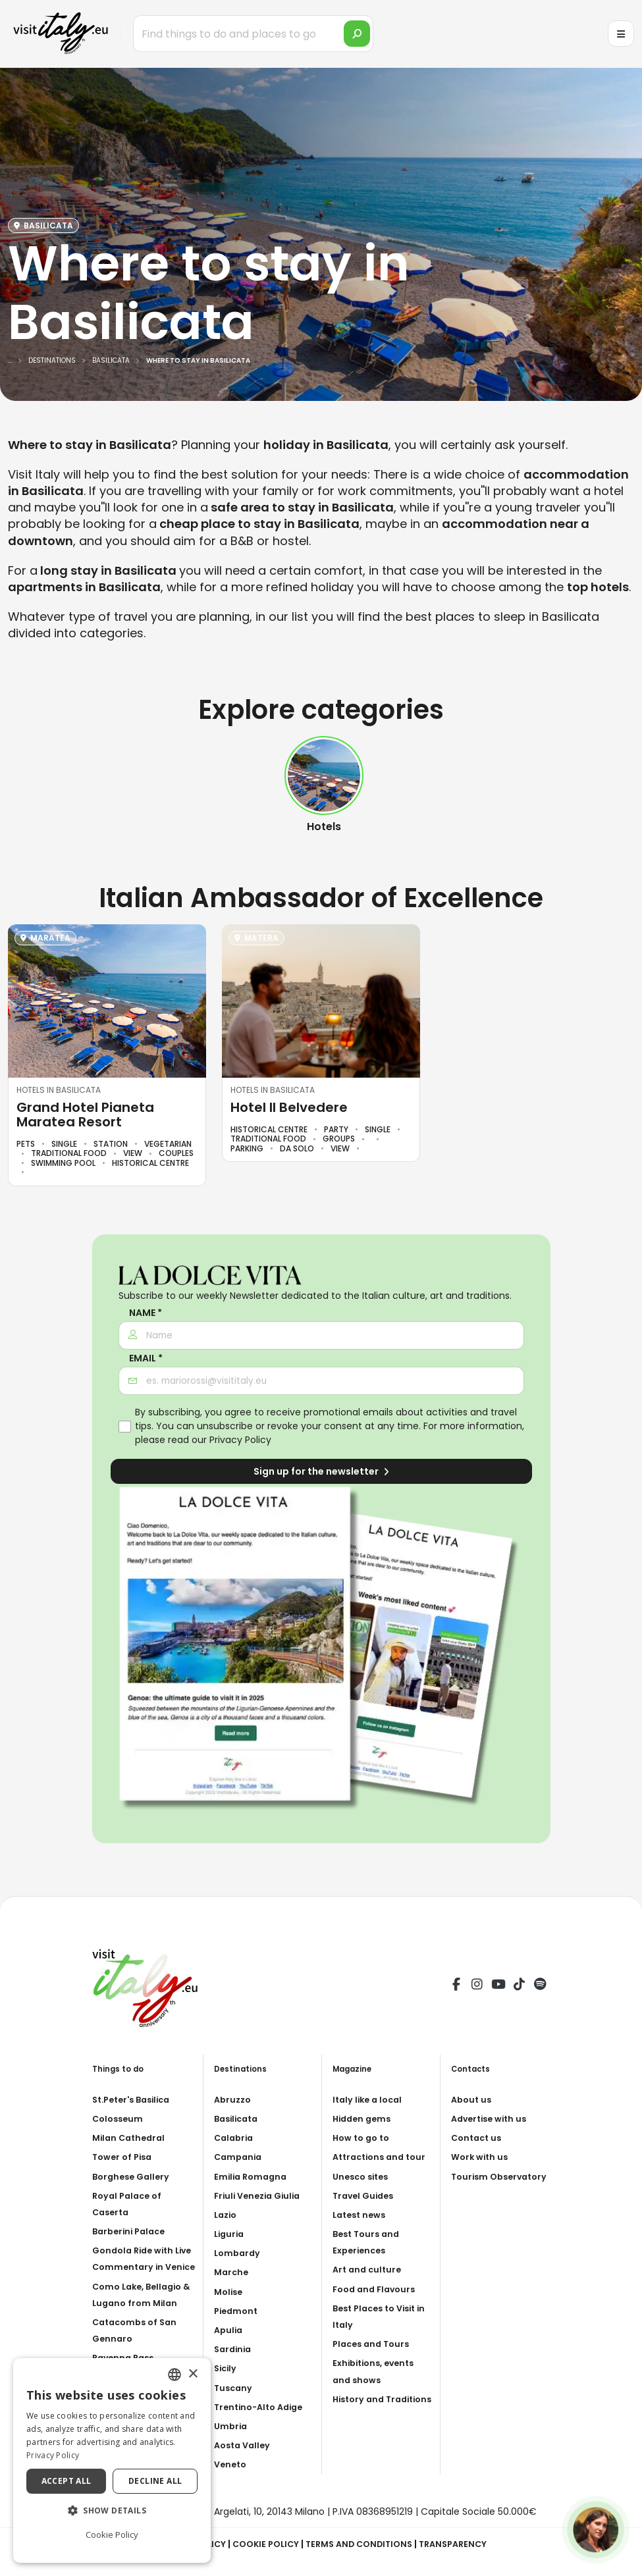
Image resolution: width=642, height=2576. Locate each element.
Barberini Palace (132, 2231)
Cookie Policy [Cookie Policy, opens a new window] (112, 2534)
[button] (112, 2510)
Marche (232, 2271)
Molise (230, 2291)
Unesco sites (363, 2192)
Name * (145, 1313)
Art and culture (369, 2286)
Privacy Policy (240, 1439)
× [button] (193, 2374)
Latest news (362, 2231)
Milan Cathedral (131, 2137)
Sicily (226, 2368)
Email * (146, 1358)
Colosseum (119, 2118)
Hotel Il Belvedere (289, 1107)
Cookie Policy (261, 2543)
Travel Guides (366, 2212)
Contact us (478, 2137)
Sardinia (234, 2348)
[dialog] (112, 2460)
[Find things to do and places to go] (253, 33)
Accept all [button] (66, 2480)
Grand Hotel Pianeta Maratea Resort (85, 1114)
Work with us (481, 2156)
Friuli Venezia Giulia (261, 2195)
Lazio (227, 2214)
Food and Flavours (377, 2305)
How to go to (364, 2137)
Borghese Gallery (133, 2176)
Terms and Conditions (361, 2543)
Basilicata (238, 2118)
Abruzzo (234, 2099)
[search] (357, 33)
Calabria (235, 2137)
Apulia (229, 2329)
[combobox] (174, 2374)
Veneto (232, 2464)
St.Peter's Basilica (136, 2099)
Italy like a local (370, 2099)
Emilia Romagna (253, 2176)
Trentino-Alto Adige (262, 2406)
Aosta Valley (244, 2445)
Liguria (230, 2233)
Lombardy (238, 2252)
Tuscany (234, 2387)
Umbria (232, 2425)
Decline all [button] (155, 2480)
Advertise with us (492, 2118)
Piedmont (237, 2310)
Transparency (462, 2543)
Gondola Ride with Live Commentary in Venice (140, 2267)
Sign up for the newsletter (321, 1471)
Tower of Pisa (124, 2156)
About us (473, 2099)
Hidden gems (364, 2118)
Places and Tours (374, 2360)
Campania (239, 2156)
